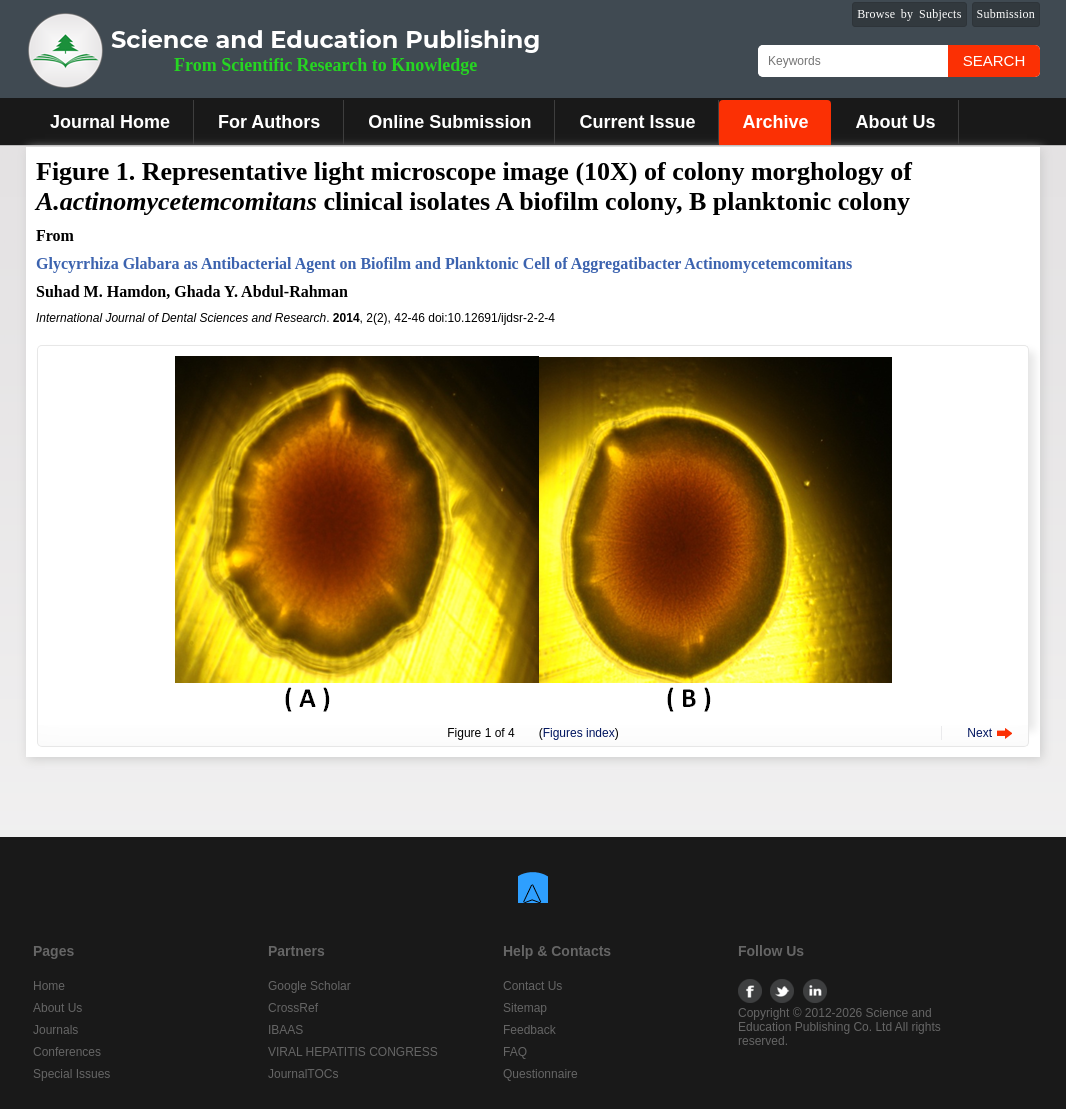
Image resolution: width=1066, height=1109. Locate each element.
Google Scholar (309, 986)
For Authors (269, 122)
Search (994, 60)
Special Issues (71, 1074)
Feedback (529, 1030)
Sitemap (525, 1008)
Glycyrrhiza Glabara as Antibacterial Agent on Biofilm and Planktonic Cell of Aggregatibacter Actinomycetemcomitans (444, 263)
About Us (895, 122)
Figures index (579, 733)
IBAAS (285, 1030)
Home (49, 986)
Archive (775, 122)
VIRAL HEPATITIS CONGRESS (353, 1052)
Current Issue (637, 122)
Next (979, 733)
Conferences (67, 1052)
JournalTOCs (303, 1074)
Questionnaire (540, 1074)
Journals (55, 1030)
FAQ (515, 1052)
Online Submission (449, 122)
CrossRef (293, 1008)
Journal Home (110, 122)
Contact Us (532, 986)
